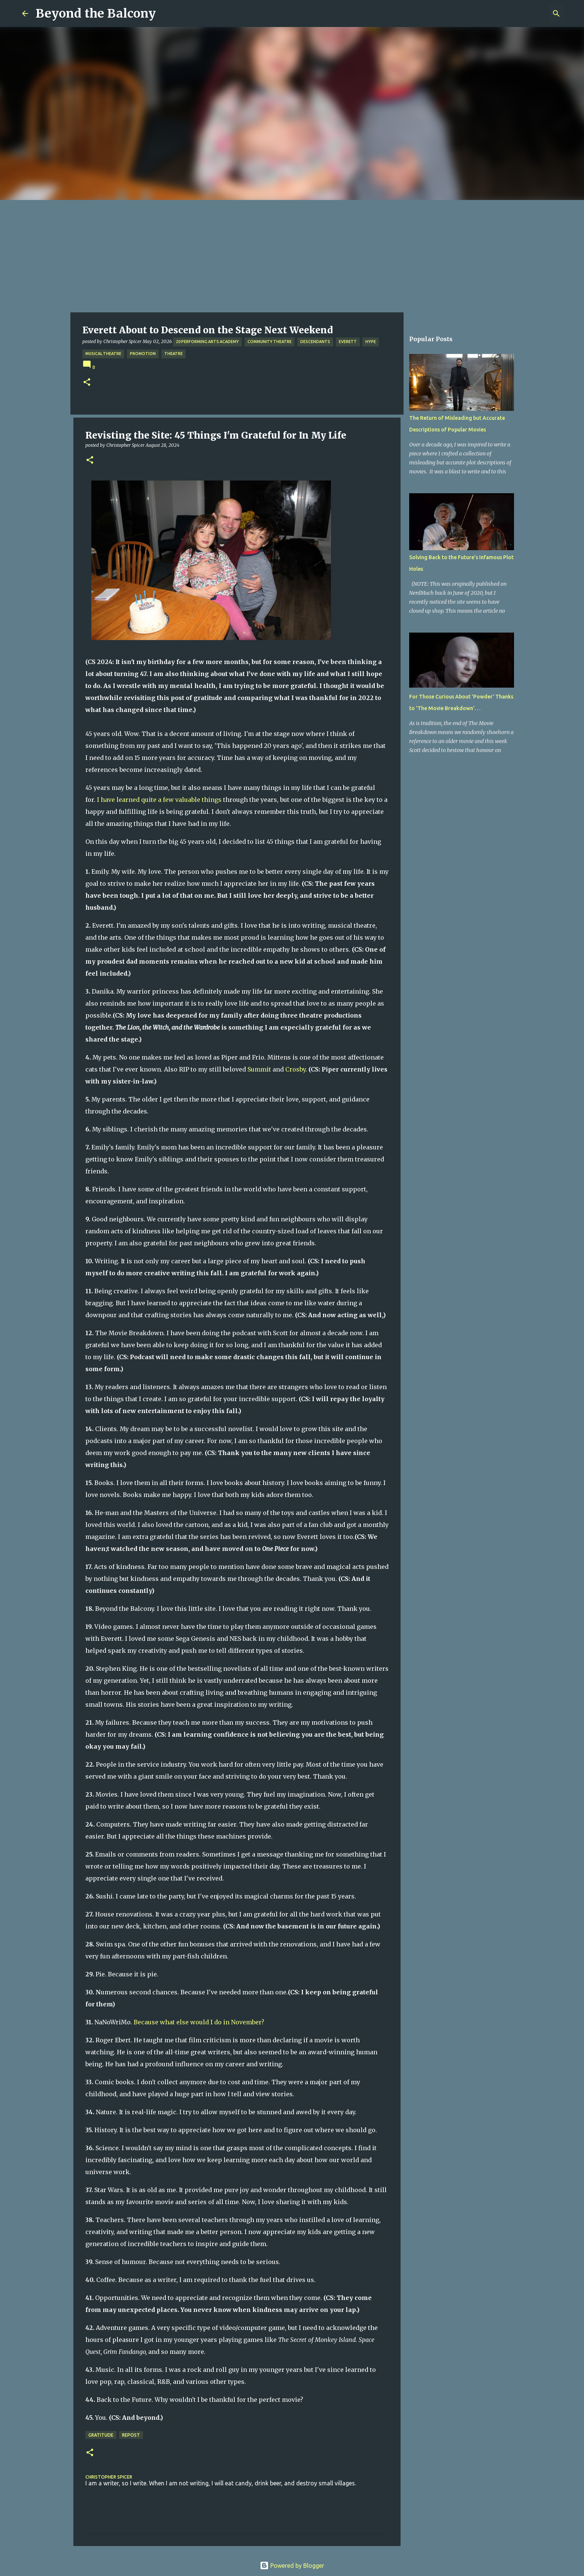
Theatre (173, 353)
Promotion (143, 353)
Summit (259, 1069)
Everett (348, 341)
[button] (86, 383)
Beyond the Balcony (96, 13)
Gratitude (100, 2435)
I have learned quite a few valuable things (159, 799)
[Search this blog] (524, 13)
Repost (131, 2435)
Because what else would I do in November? (199, 2022)
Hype (370, 341)
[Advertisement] (292, 256)
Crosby (295, 1069)
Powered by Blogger (292, 2565)
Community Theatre (269, 341)
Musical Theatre (103, 353)
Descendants (315, 341)
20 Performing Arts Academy (207, 341)
